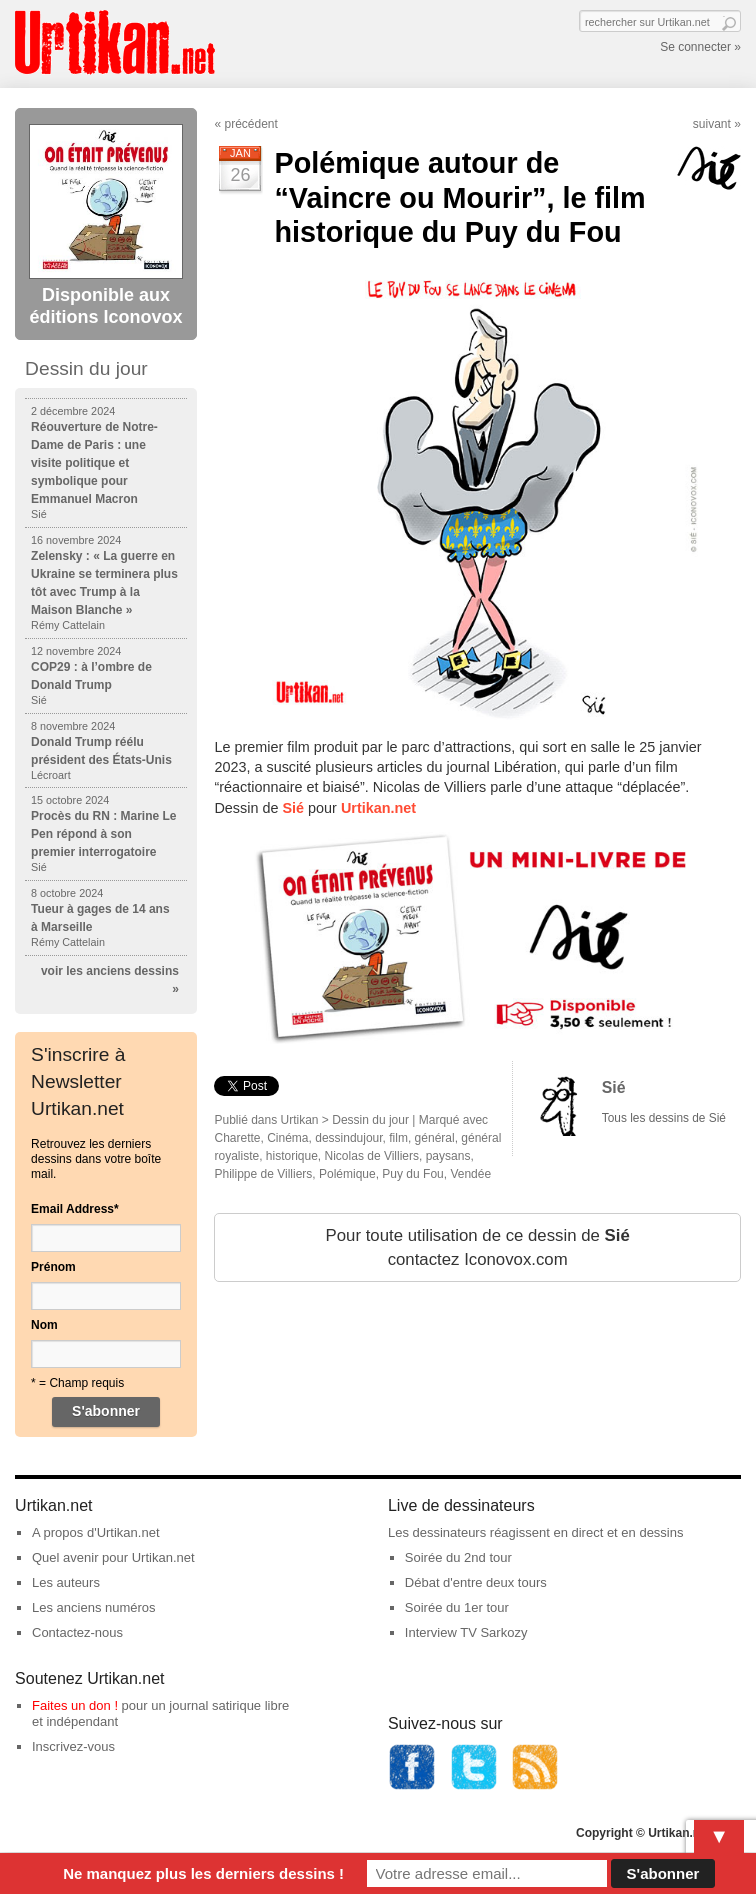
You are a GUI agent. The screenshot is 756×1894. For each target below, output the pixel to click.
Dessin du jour (370, 1120)
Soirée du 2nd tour (458, 1557)
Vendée (470, 1174)
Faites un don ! (75, 1705)
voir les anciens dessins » (110, 980)
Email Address (75, 1209)
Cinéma (287, 1138)
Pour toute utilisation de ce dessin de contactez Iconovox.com (478, 1247)
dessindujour (348, 1138)
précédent (250, 124)
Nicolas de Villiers (372, 1156)
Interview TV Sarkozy (466, 1632)
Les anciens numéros (94, 1607)
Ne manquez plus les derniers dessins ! (203, 1873)
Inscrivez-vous (73, 1746)
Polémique (347, 1174)
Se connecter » (700, 47)
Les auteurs (66, 1582)
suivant (712, 124)
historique (292, 1156)
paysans (448, 1156)
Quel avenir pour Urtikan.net (113, 1557)
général (435, 1138)
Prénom (53, 1267)
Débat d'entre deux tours (476, 1582)
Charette (237, 1138)
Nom (44, 1325)
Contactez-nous (77, 1632)
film (398, 1138)
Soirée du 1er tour (457, 1607)
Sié (614, 1087)
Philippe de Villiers (263, 1174)
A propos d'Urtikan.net (96, 1532)
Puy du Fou (412, 1174)
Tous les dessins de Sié (664, 1118)
